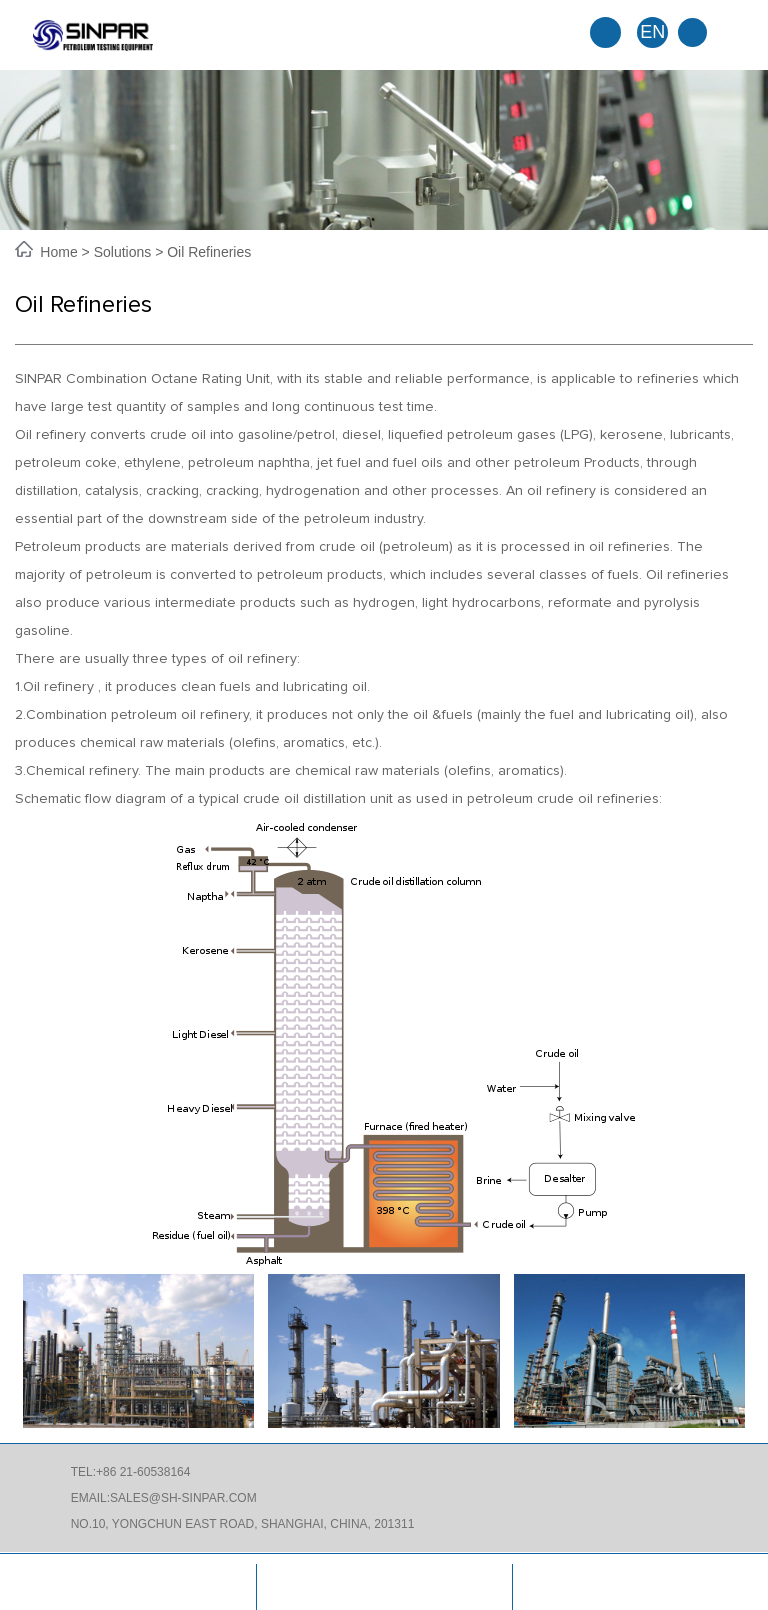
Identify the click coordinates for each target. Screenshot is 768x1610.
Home (60, 252)
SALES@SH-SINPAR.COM (183, 1498)
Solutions (123, 252)
